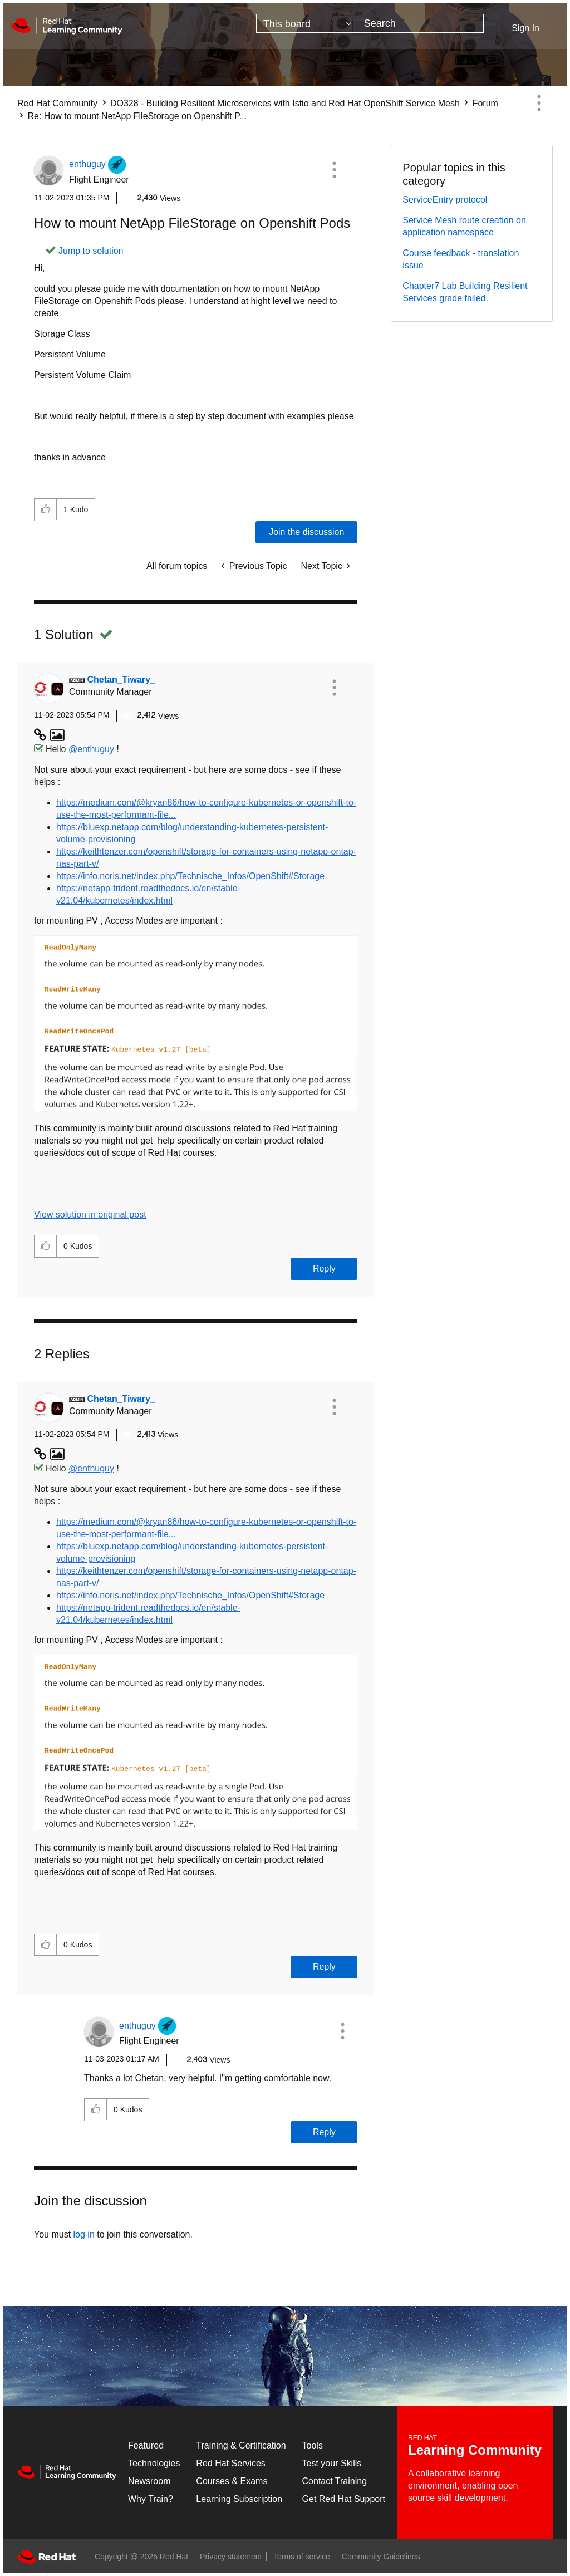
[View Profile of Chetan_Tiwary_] (121, 679)
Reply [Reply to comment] (324, 1268)
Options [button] (539, 103)
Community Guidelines (381, 2556)
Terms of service (301, 2556)
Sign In (525, 28)
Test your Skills (332, 2463)
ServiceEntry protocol (444, 199)
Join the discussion (306, 532)
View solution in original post (90, 1214)
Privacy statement (231, 2556)
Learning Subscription (239, 2499)
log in (84, 2234)
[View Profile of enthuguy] (87, 164)
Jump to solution (91, 251)
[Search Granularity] (307, 23)
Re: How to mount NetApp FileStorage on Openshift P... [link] (137, 116)
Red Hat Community (57, 103)
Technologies (154, 2463)
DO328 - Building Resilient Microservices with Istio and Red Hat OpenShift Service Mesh (285, 103)
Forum (485, 103)
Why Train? (150, 2499)
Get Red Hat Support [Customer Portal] (343, 2499)
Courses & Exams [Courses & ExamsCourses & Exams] (231, 2481)
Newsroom (149, 2481)
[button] (334, 170)
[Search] (421, 23)
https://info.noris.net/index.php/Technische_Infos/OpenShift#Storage (190, 876)
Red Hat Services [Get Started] (231, 2463)
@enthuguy (91, 749)
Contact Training (334, 2481)
